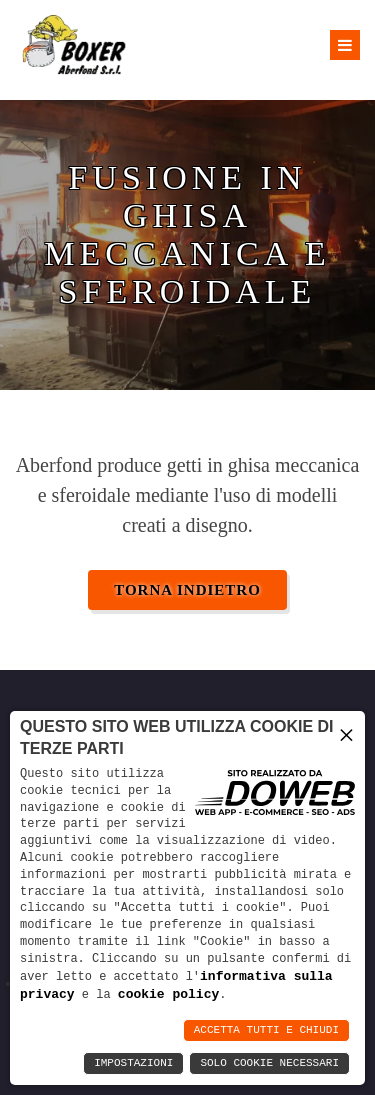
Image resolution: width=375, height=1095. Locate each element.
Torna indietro (187, 590)
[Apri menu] (345, 45)
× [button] (346, 732)
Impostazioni (133, 1063)
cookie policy (168, 994)
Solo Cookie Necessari (269, 1063)
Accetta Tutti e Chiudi (266, 1030)
